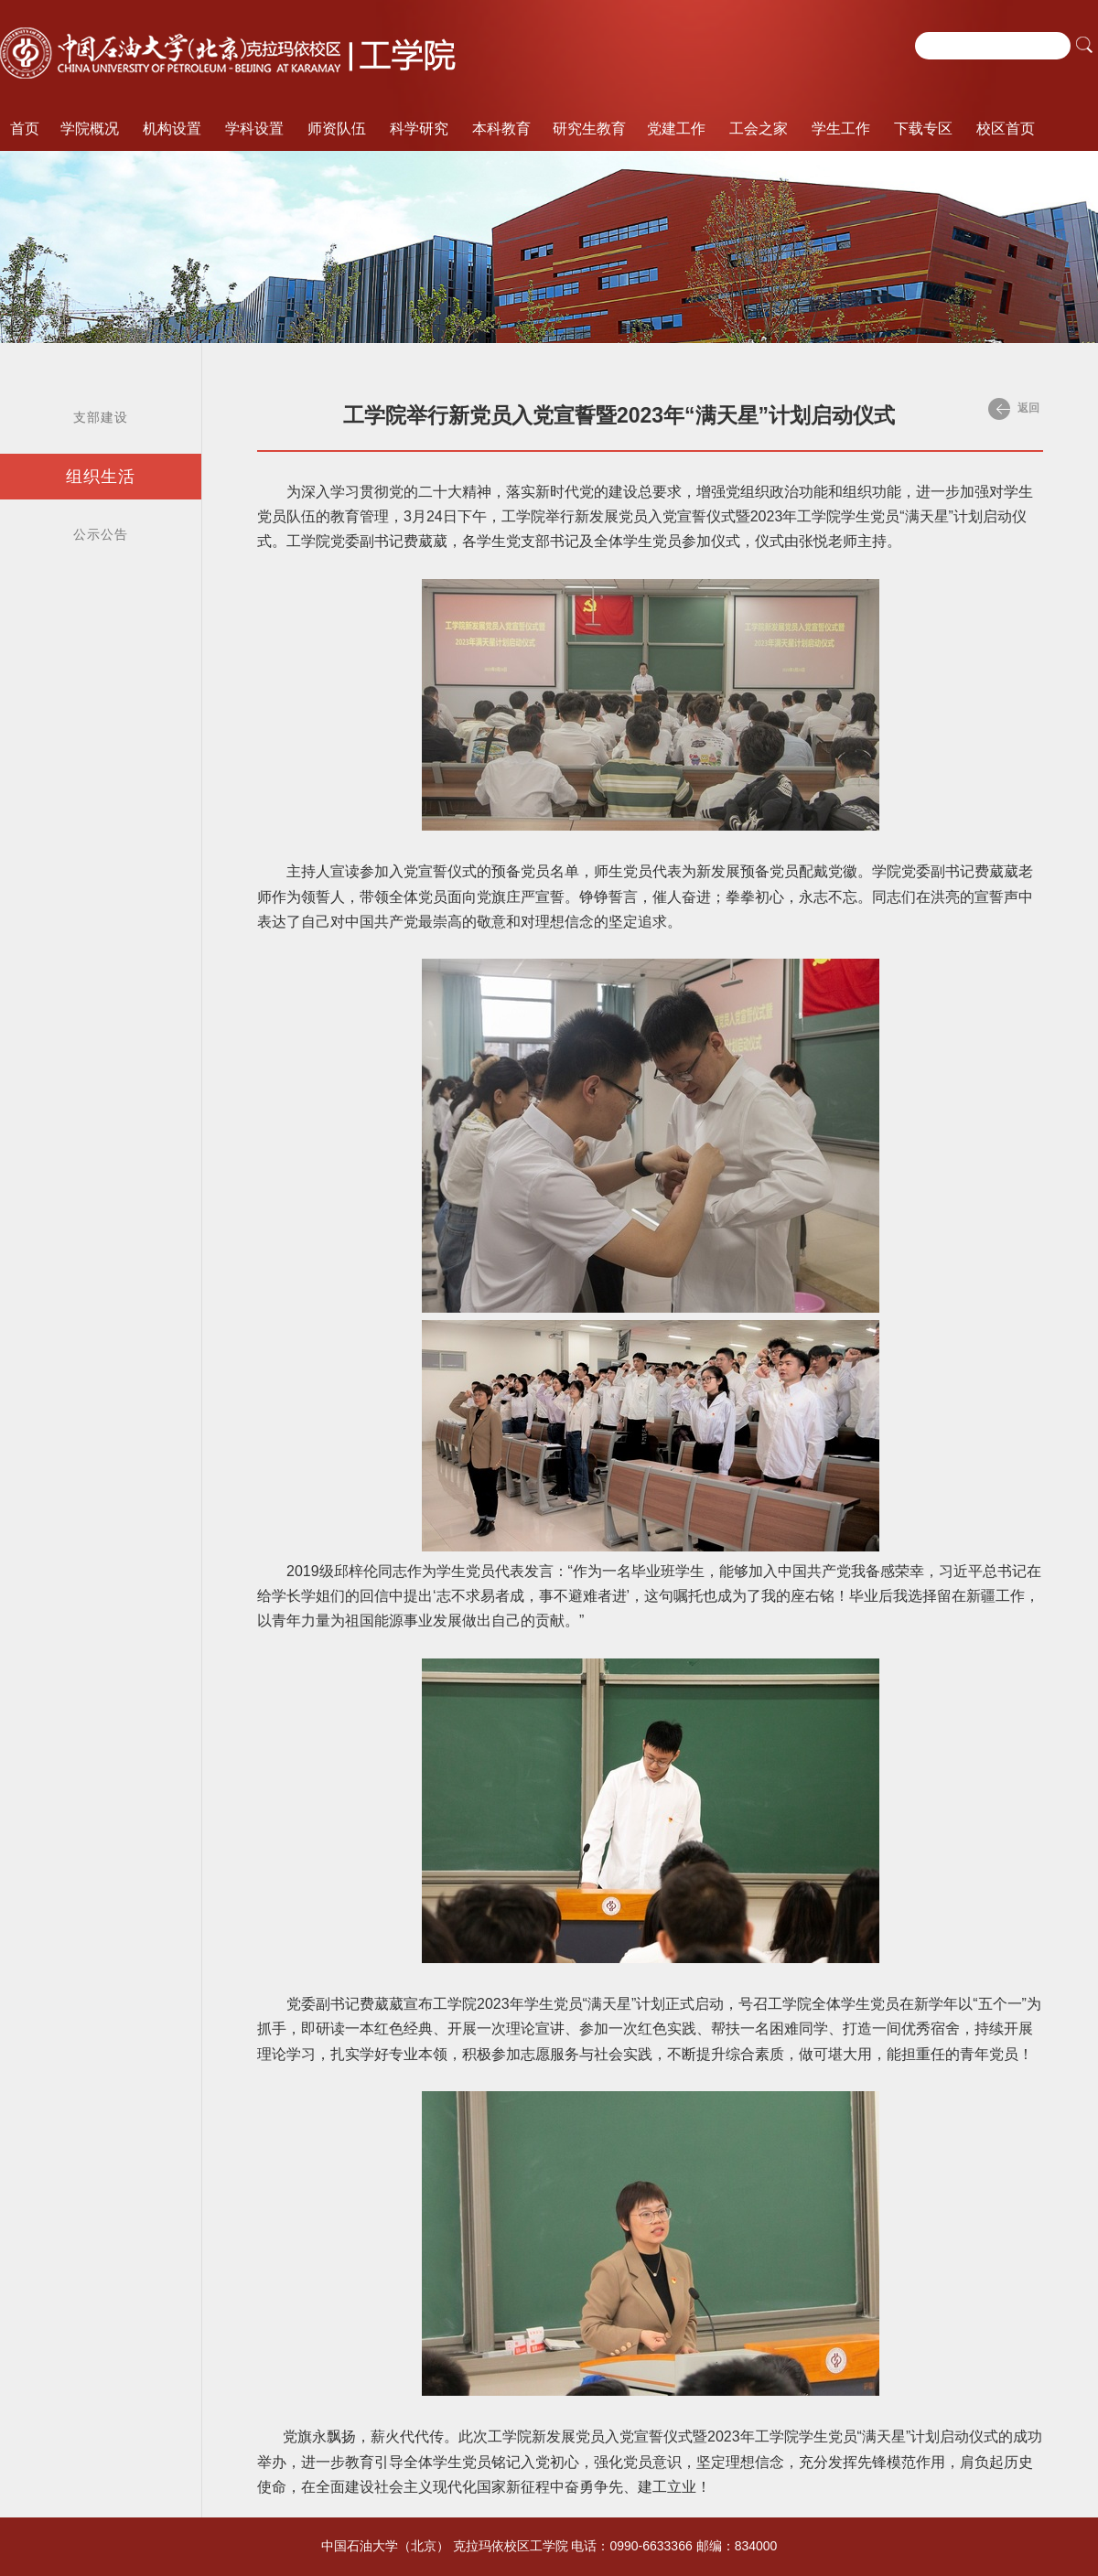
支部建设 (100, 417)
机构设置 (172, 128)
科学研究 (419, 128)
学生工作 (841, 128)
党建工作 (676, 128)
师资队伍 (336, 128)
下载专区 (923, 128)
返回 (1013, 409)
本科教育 (501, 128)
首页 (24, 128)
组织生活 (100, 476)
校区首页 (1005, 128)
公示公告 (100, 534)
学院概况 (89, 128)
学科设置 (254, 128)
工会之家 (758, 128)
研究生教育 (589, 128)
